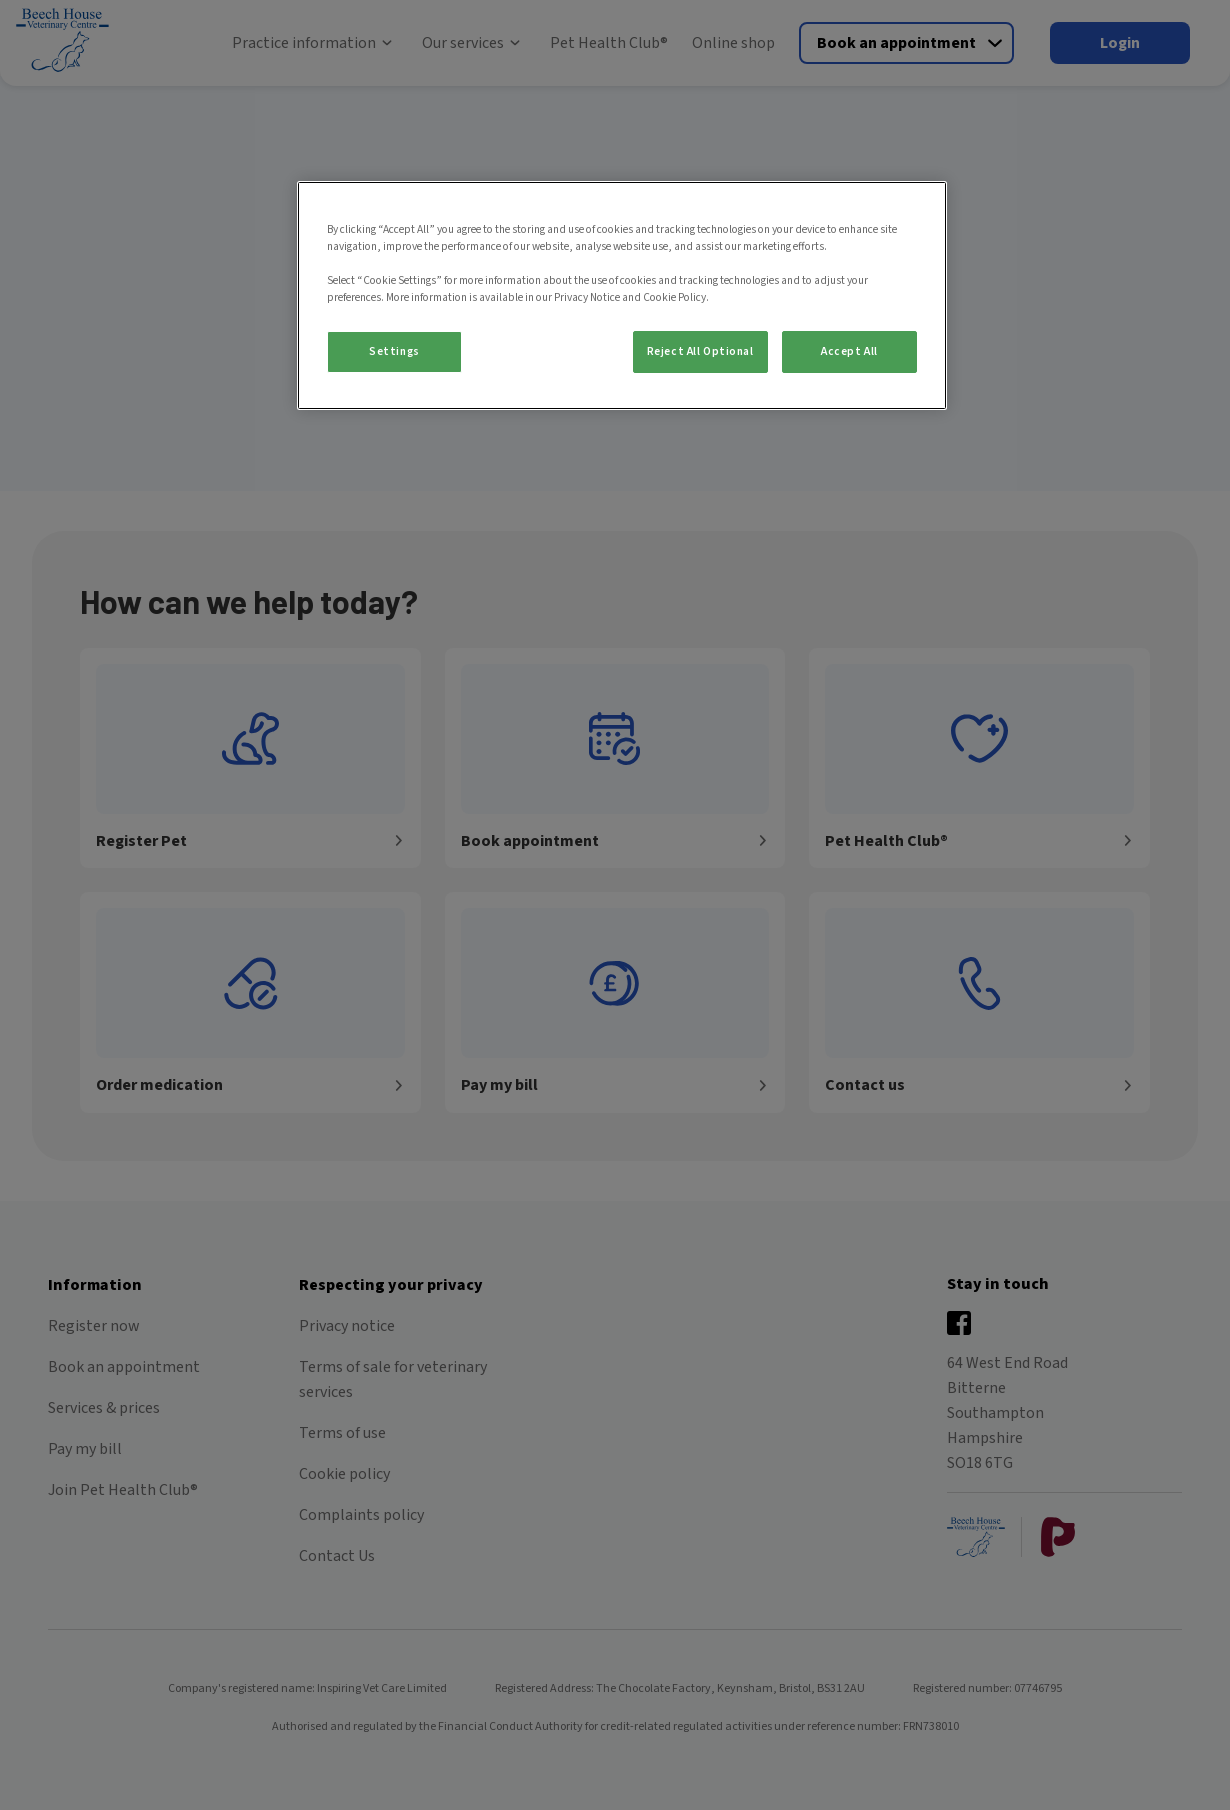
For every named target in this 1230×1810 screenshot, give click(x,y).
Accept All (849, 351)
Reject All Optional (700, 351)
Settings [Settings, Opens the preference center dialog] (394, 351)
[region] (622, 295)
